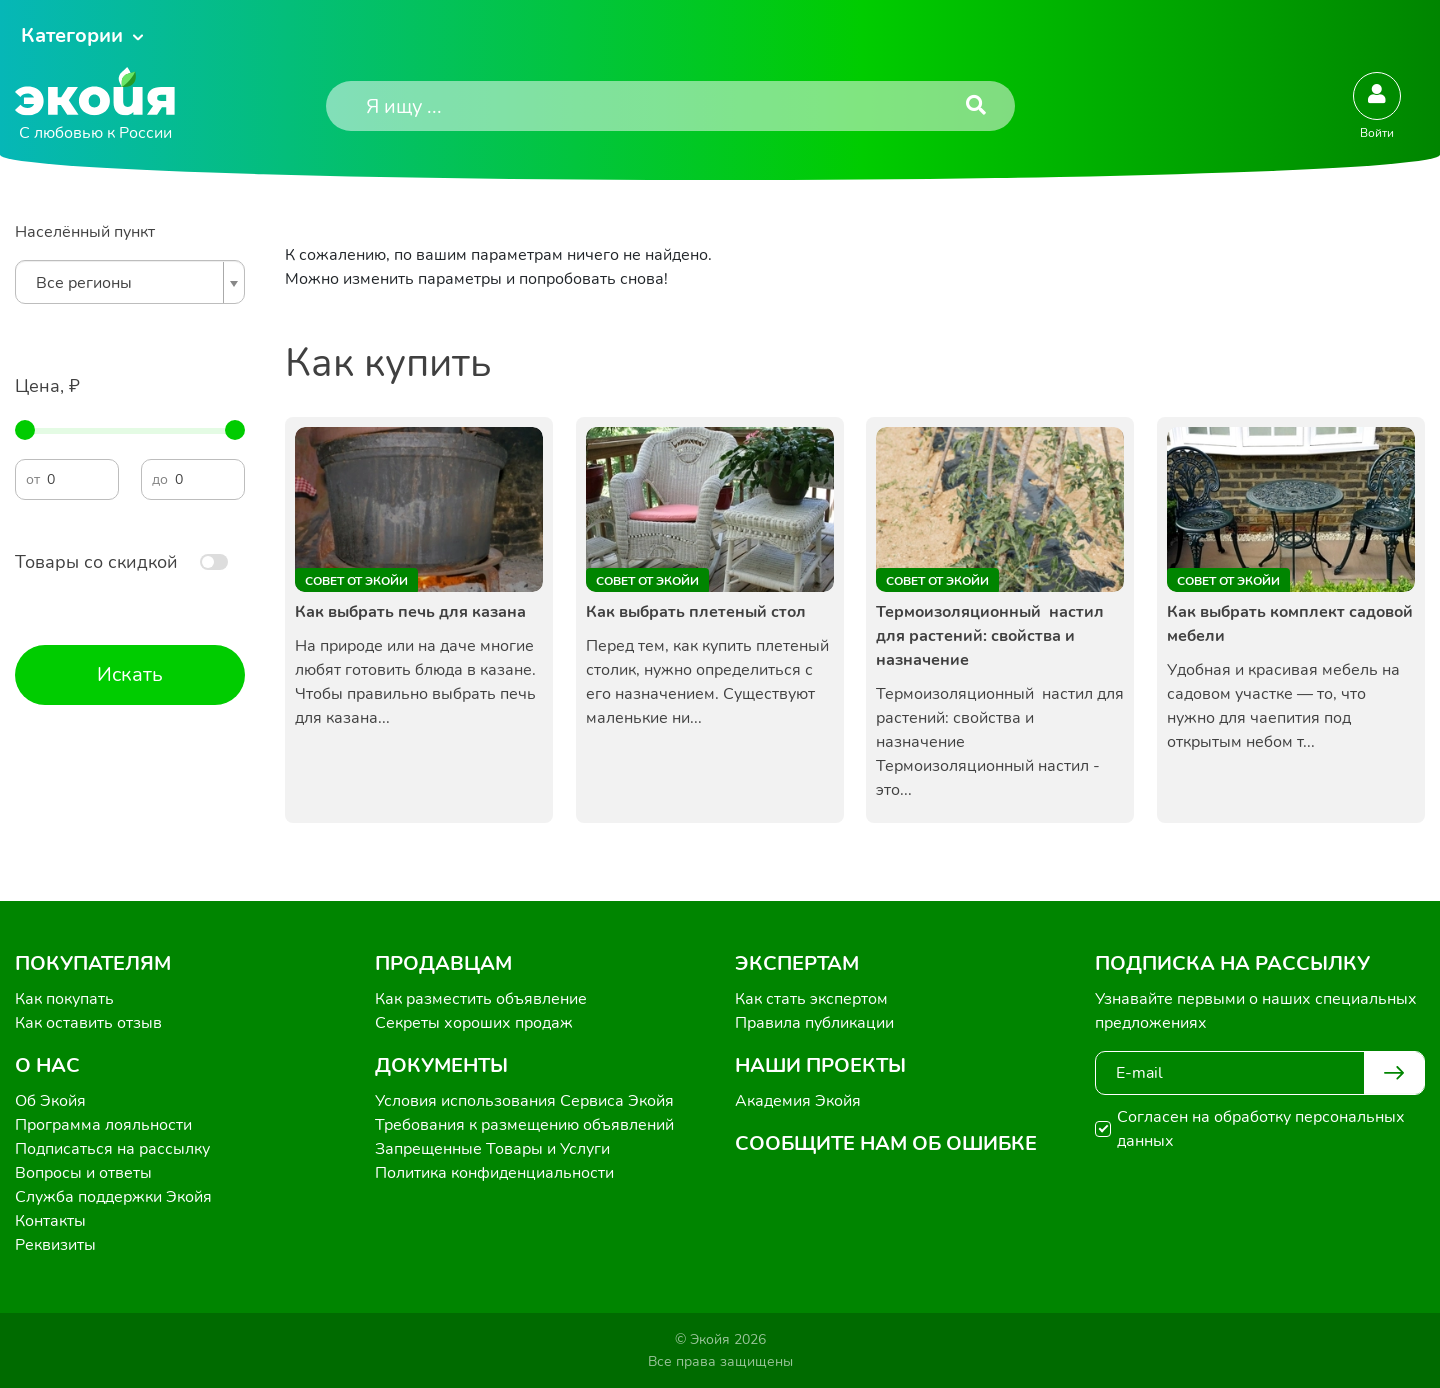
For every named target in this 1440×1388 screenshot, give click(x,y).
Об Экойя (50, 1101)
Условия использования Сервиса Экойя (524, 1101)
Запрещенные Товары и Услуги (492, 1149)
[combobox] (130, 282)
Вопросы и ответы (83, 1173)
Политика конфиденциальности (494, 1173)
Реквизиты (55, 1245)
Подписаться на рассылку (112, 1149)
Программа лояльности (103, 1125)
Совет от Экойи (356, 581)
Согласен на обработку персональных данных (1261, 1129)
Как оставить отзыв (88, 1023)
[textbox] (125, 283)
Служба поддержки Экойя (113, 1197)
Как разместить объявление (481, 999)
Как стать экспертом (811, 999)
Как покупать (64, 999)
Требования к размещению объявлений (524, 1125)
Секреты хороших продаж (474, 1023)
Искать (130, 674)
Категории (72, 35)
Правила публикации (814, 1023)
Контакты (50, 1221)
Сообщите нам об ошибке (886, 1143)
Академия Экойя (798, 1101)
